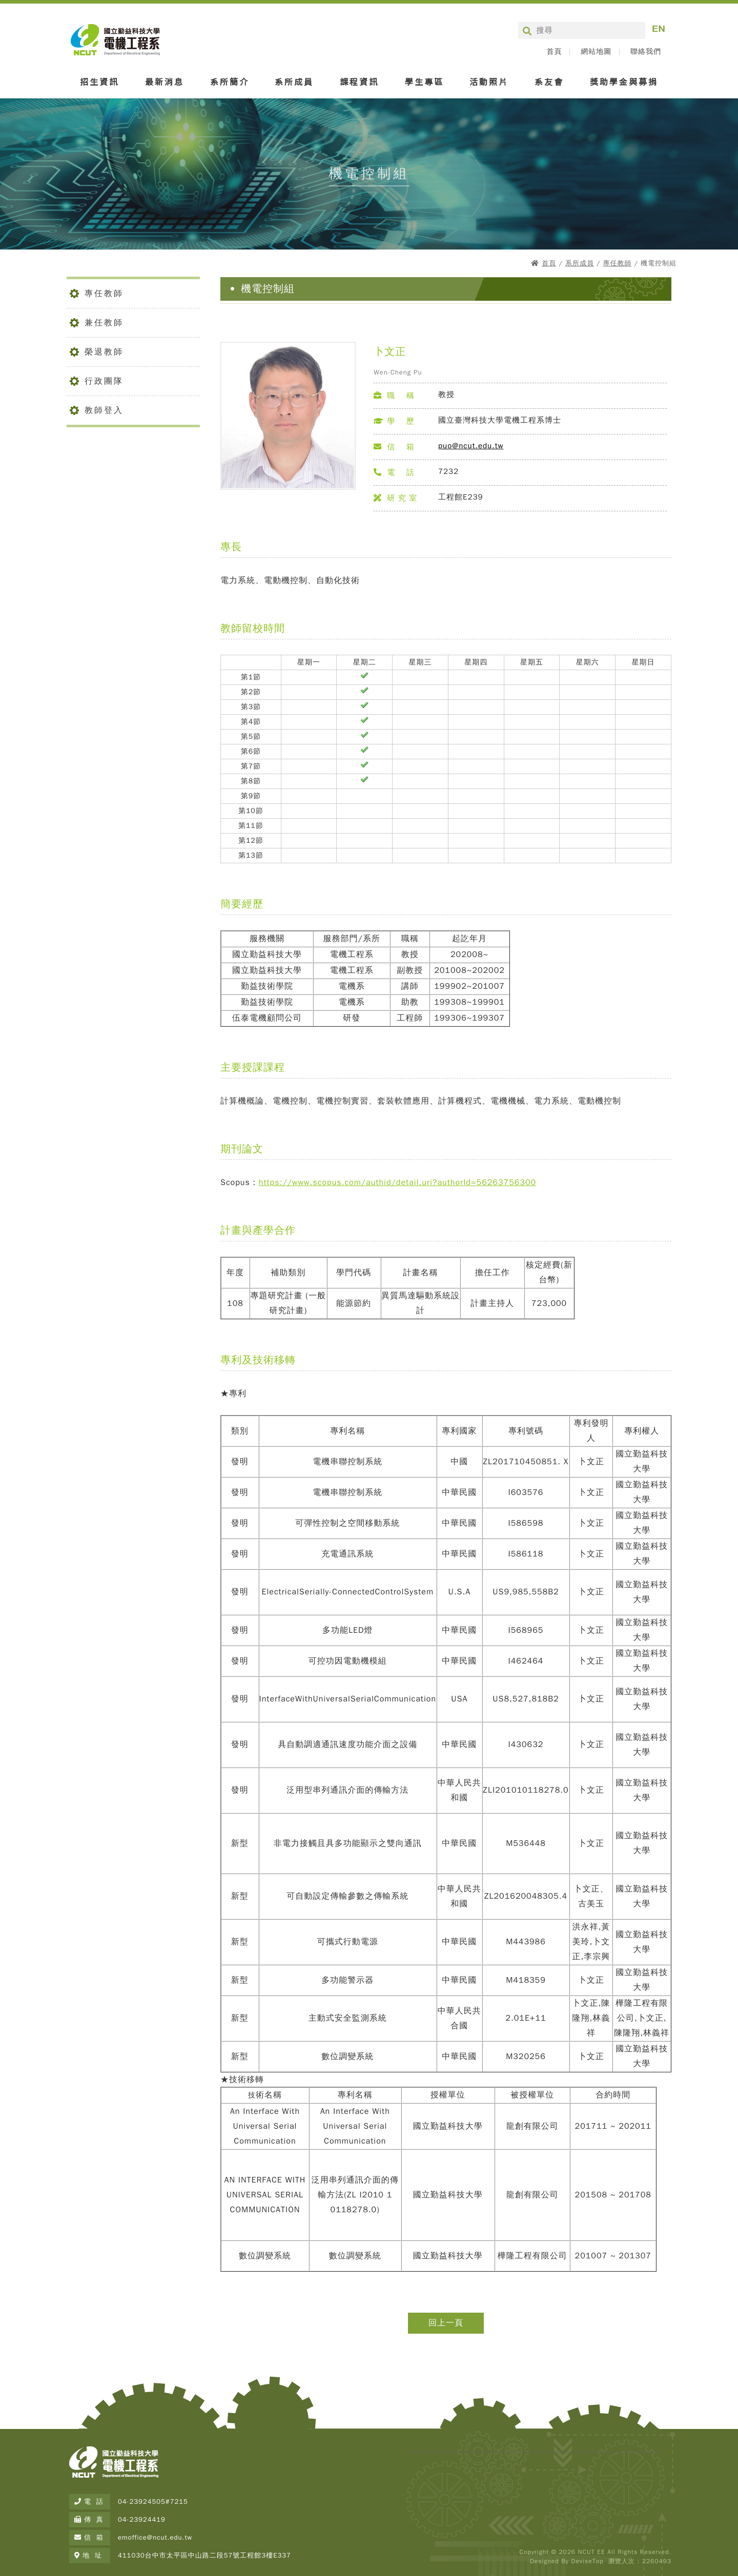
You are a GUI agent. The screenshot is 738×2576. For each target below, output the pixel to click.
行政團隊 (104, 381)
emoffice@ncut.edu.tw (155, 2537)
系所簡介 (229, 81)
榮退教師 (104, 352)
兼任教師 (104, 323)
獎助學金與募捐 (624, 81)
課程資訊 (359, 81)
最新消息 (164, 81)
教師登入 (104, 410)
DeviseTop (587, 2561)
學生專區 (424, 81)
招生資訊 (99, 81)
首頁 (554, 51)
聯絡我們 (645, 51)
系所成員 (294, 81)
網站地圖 (596, 51)
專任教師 (617, 263)
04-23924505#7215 (153, 2501)
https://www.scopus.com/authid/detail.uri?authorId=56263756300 (397, 1182)
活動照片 (488, 81)
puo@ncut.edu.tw (470, 445)
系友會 (549, 81)
